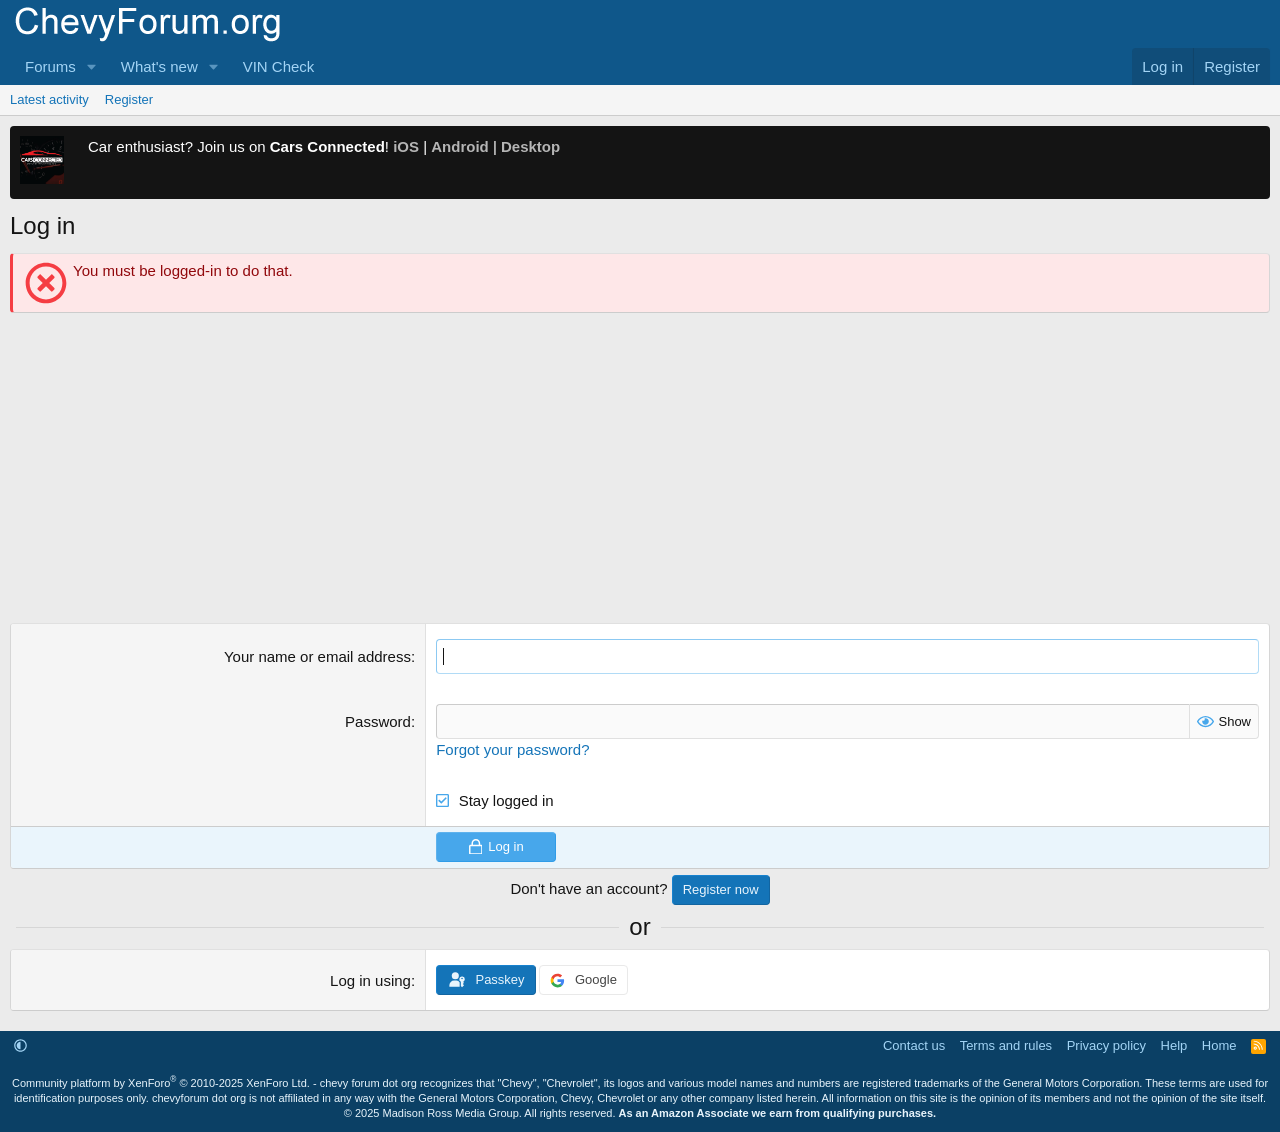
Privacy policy (1106, 1045)
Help (1174, 1045)
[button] (92, 66)
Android (460, 146)
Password (378, 721)
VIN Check (279, 66)
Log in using (370, 980)
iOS (406, 146)
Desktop (530, 146)
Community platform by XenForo (161, 1083)
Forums (50, 66)
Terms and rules (1006, 1045)
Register (129, 99)
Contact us (914, 1045)
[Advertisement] (640, 473)
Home (1219, 1045)
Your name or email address (317, 656)
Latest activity (49, 99)
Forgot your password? (512, 749)
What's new (159, 66)
